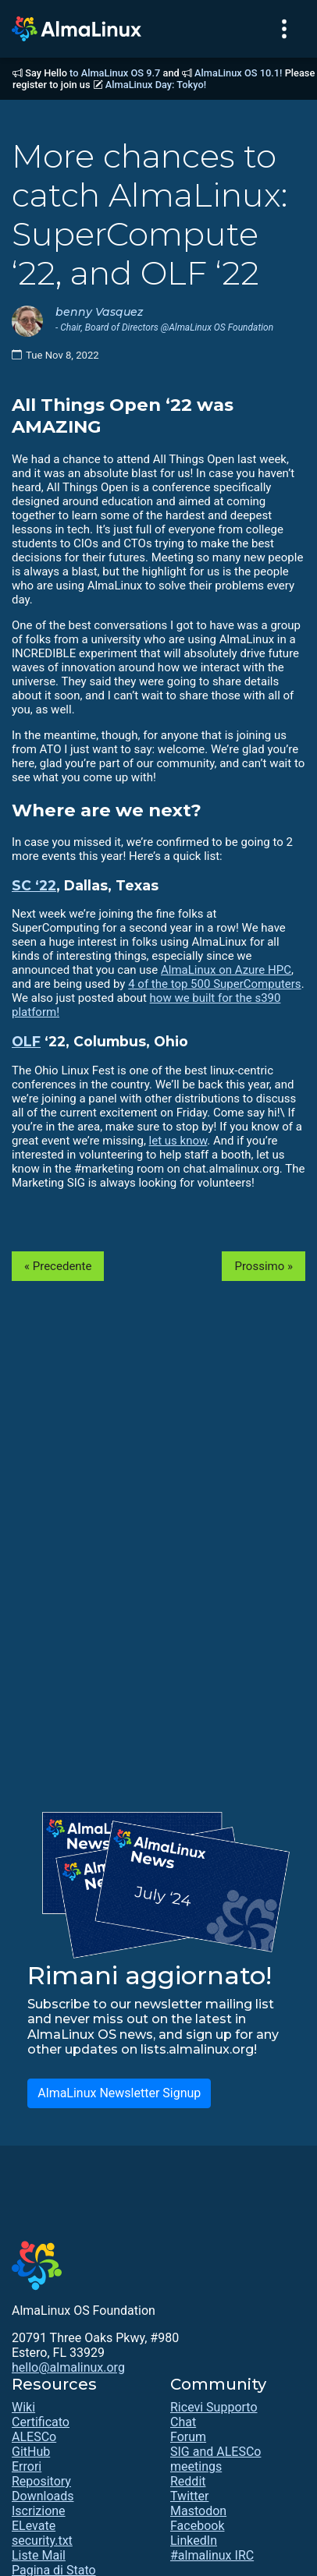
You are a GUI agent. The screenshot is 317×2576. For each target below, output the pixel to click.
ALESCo (34, 2436)
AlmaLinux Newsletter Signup (119, 2093)
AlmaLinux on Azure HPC (226, 970)
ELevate (33, 2525)
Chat (183, 2422)
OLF (26, 1041)
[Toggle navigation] (284, 29)
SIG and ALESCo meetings (215, 2459)
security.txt (42, 2540)
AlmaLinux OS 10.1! (238, 73)
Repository (41, 2481)
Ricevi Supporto (214, 2407)
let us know (178, 1141)
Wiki (23, 2407)
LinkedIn (193, 2540)
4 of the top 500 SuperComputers (214, 984)
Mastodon (198, 2510)
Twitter (189, 2496)
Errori (26, 2466)
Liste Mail (39, 2555)
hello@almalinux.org (68, 2367)
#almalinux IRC (212, 2555)
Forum (188, 2436)
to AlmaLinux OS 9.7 (114, 73)
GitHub (31, 2451)
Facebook (197, 2525)
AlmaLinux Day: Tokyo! (155, 84)
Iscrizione (39, 2510)
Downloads (42, 2496)
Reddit (188, 2481)
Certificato (40, 2422)
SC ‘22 (34, 885)
